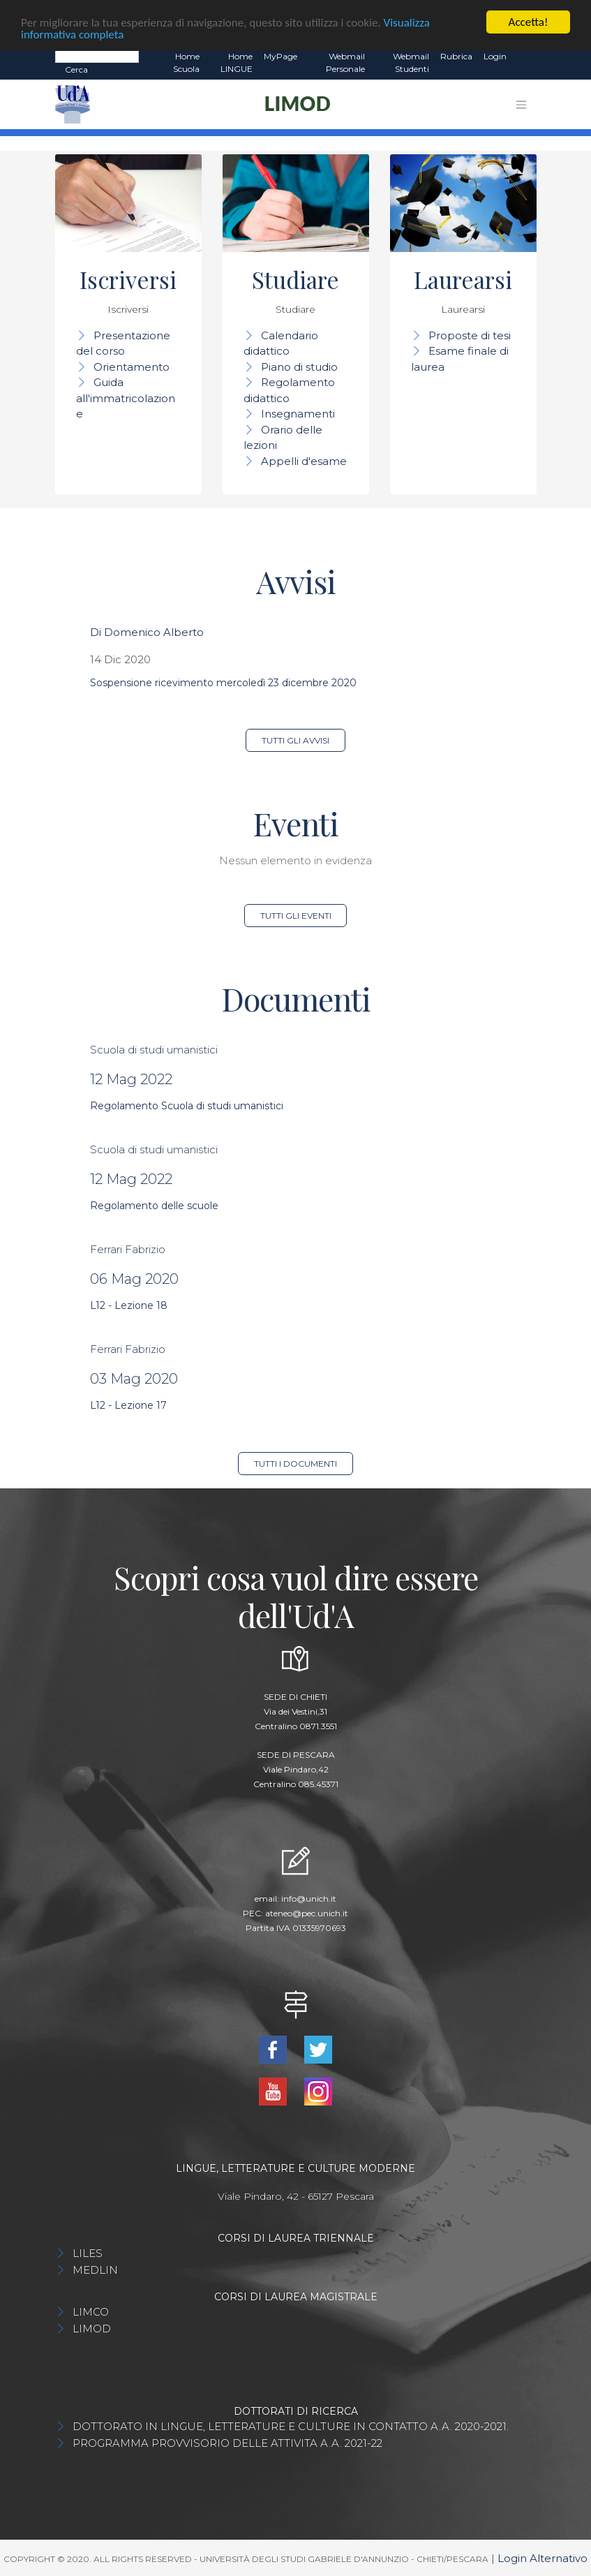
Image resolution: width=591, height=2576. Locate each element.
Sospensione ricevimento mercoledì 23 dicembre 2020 (223, 682)
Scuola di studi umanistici (154, 1049)
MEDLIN (95, 2270)
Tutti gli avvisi (295, 740)
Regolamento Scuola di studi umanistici (186, 1106)
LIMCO (91, 2311)
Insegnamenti (298, 413)
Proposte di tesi (469, 335)
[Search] (97, 56)
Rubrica (456, 56)
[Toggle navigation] (521, 104)
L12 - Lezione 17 (128, 1405)
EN (524, 56)
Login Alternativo (543, 2558)
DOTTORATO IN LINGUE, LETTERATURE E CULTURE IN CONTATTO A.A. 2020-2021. (291, 2426)
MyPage (280, 56)
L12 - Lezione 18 (128, 1305)
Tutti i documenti (295, 1463)
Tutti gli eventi (295, 915)
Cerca (76, 69)
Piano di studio (299, 366)
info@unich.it (308, 1898)
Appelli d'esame (304, 461)
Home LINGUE (236, 62)
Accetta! (528, 22)
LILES (88, 2253)
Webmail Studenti (411, 62)
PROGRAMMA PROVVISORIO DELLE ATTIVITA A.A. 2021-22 (227, 2443)
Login (495, 56)
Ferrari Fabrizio (127, 1249)
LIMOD (92, 2328)
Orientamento (131, 366)
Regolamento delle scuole (154, 1205)
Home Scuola (186, 62)
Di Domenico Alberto (147, 632)
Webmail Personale (345, 62)
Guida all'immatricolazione (125, 398)
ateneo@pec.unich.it (306, 1913)
